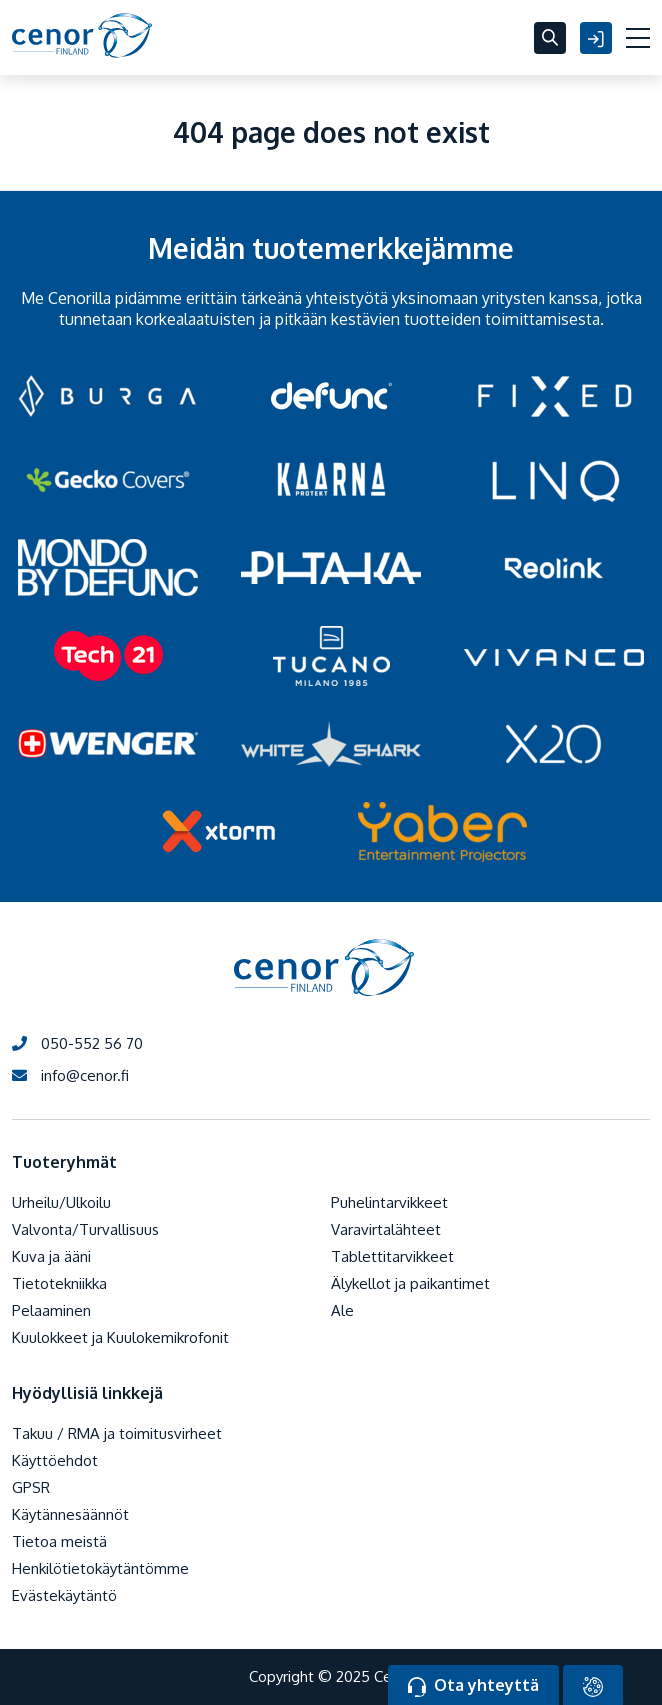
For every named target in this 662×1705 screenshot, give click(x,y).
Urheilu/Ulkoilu (61, 1202)
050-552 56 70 (77, 1043)
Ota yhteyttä (473, 1686)
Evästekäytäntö (64, 1595)
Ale (342, 1310)
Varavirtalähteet (386, 1229)
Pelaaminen (51, 1310)
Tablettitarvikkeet (392, 1256)
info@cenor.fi (70, 1075)
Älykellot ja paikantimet (410, 1283)
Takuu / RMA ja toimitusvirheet (117, 1433)
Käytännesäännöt (70, 1514)
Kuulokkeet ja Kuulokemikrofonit (120, 1337)
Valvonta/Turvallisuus (85, 1229)
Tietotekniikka (59, 1283)
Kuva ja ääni (51, 1256)
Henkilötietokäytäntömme (100, 1568)
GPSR (31, 1487)
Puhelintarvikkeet (389, 1202)
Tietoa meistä (59, 1541)
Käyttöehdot (55, 1460)
